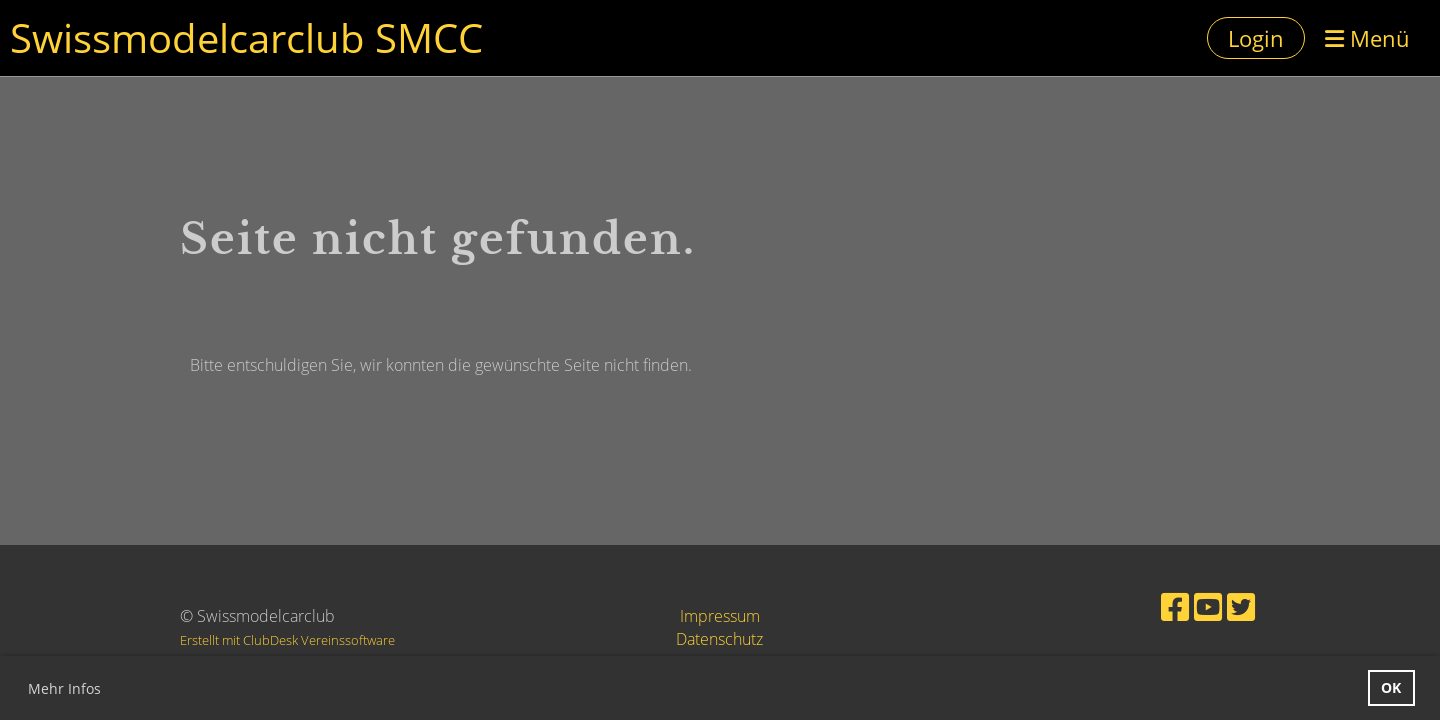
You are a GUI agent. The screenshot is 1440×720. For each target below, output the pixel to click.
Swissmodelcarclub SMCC (246, 37)
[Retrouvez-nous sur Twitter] (1241, 606)
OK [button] (1391, 687)
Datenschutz (719, 639)
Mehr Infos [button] (64, 688)
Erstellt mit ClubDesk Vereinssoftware (287, 640)
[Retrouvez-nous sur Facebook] (1175, 606)
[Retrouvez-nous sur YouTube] (1208, 606)
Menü (1367, 38)
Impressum (720, 616)
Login (1256, 38)
